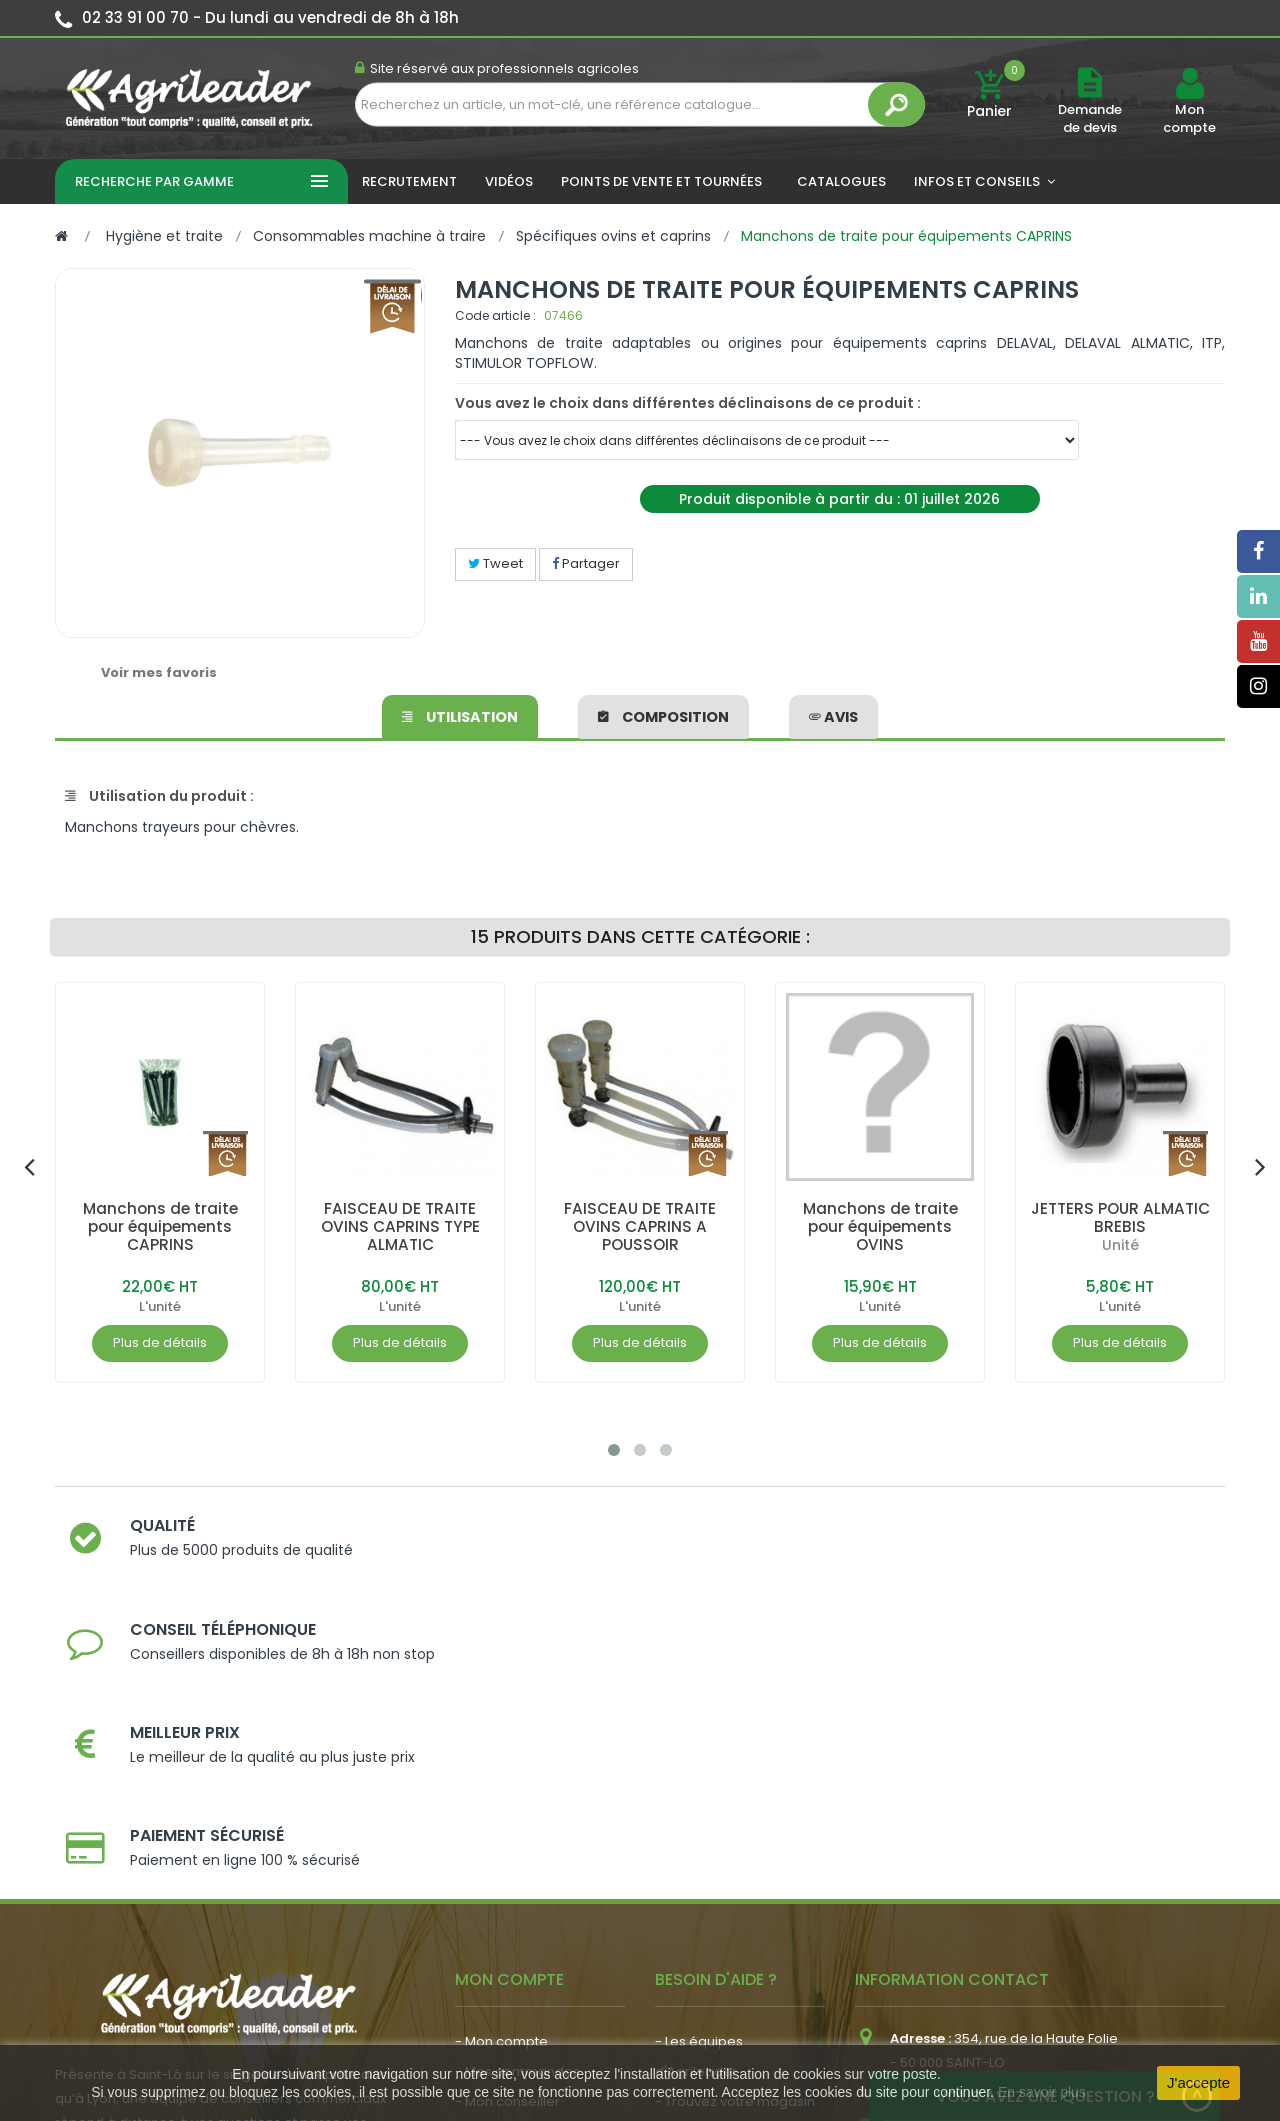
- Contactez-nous (713, 1909)
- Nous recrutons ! (513, 1930)
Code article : (495, 315)
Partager (586, 563)
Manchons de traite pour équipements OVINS (880, 1226)
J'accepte (1198, 2082)
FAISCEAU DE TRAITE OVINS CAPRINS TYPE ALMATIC (400, 1226)
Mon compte (1189, 119)
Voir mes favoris (159, 672)
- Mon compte (501, 1759)
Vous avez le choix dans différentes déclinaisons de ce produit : (688, 403)
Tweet (495, 563)
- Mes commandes (517, 1789)
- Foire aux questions (722, 1879)
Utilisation (460, 714)
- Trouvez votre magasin (735, 1819)
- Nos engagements (721, 1849)
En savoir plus (1042, 2092)
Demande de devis (1090, 118)
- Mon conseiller (507, 1819)
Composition (663, 714)
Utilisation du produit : (159, 796)
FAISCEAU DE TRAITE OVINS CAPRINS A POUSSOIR (640, 1226)
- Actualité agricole (517, 1900)
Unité (1120, 1245)
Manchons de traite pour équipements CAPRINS (160, 1226)
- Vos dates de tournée (531, 1849)
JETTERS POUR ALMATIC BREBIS (1120, 1217)
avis (833, 714)
